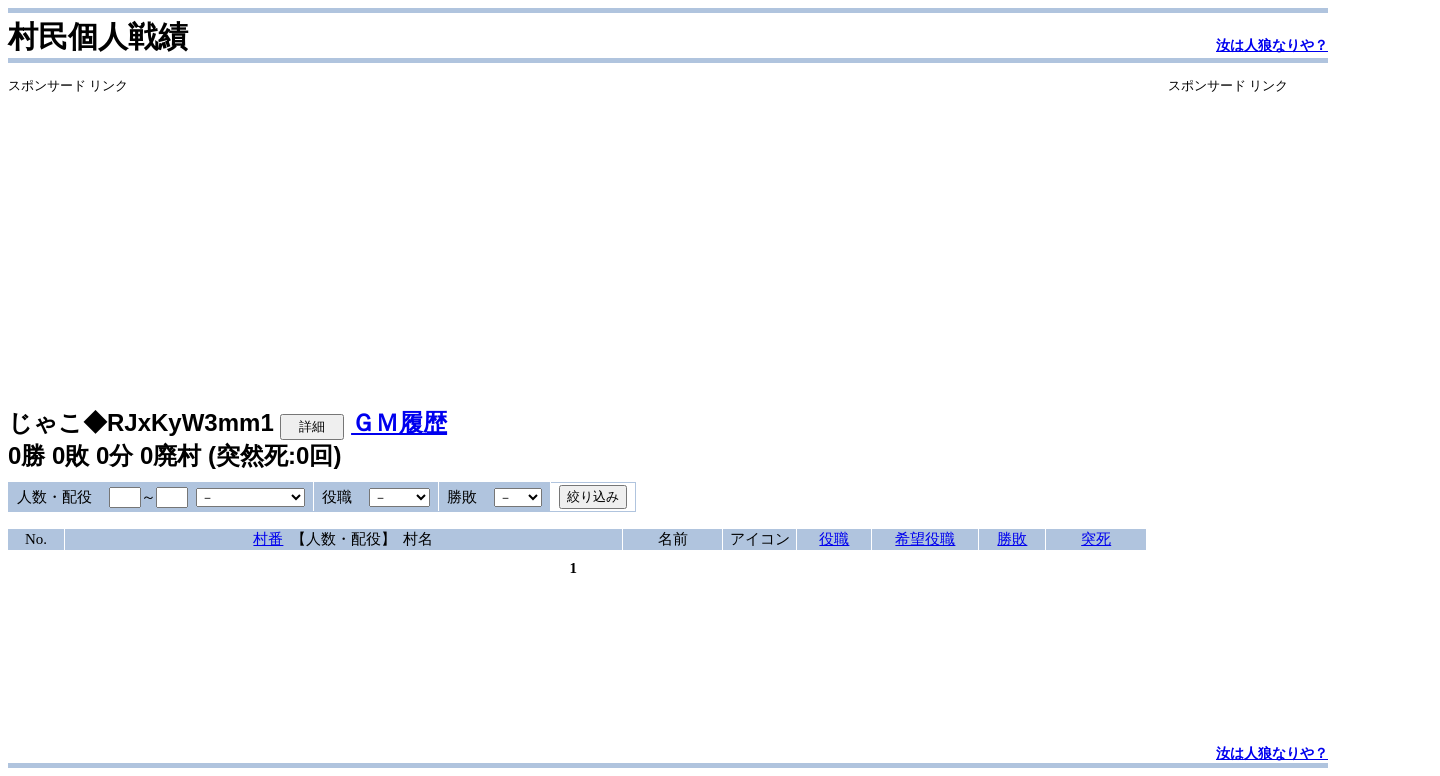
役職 (834, 539)
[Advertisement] (577, 235)
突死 (1096, 539)
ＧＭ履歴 (399, 422)
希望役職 (925, 539)
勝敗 (1012, 539)
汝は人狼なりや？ (1272, 45)
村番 (268, 539)
